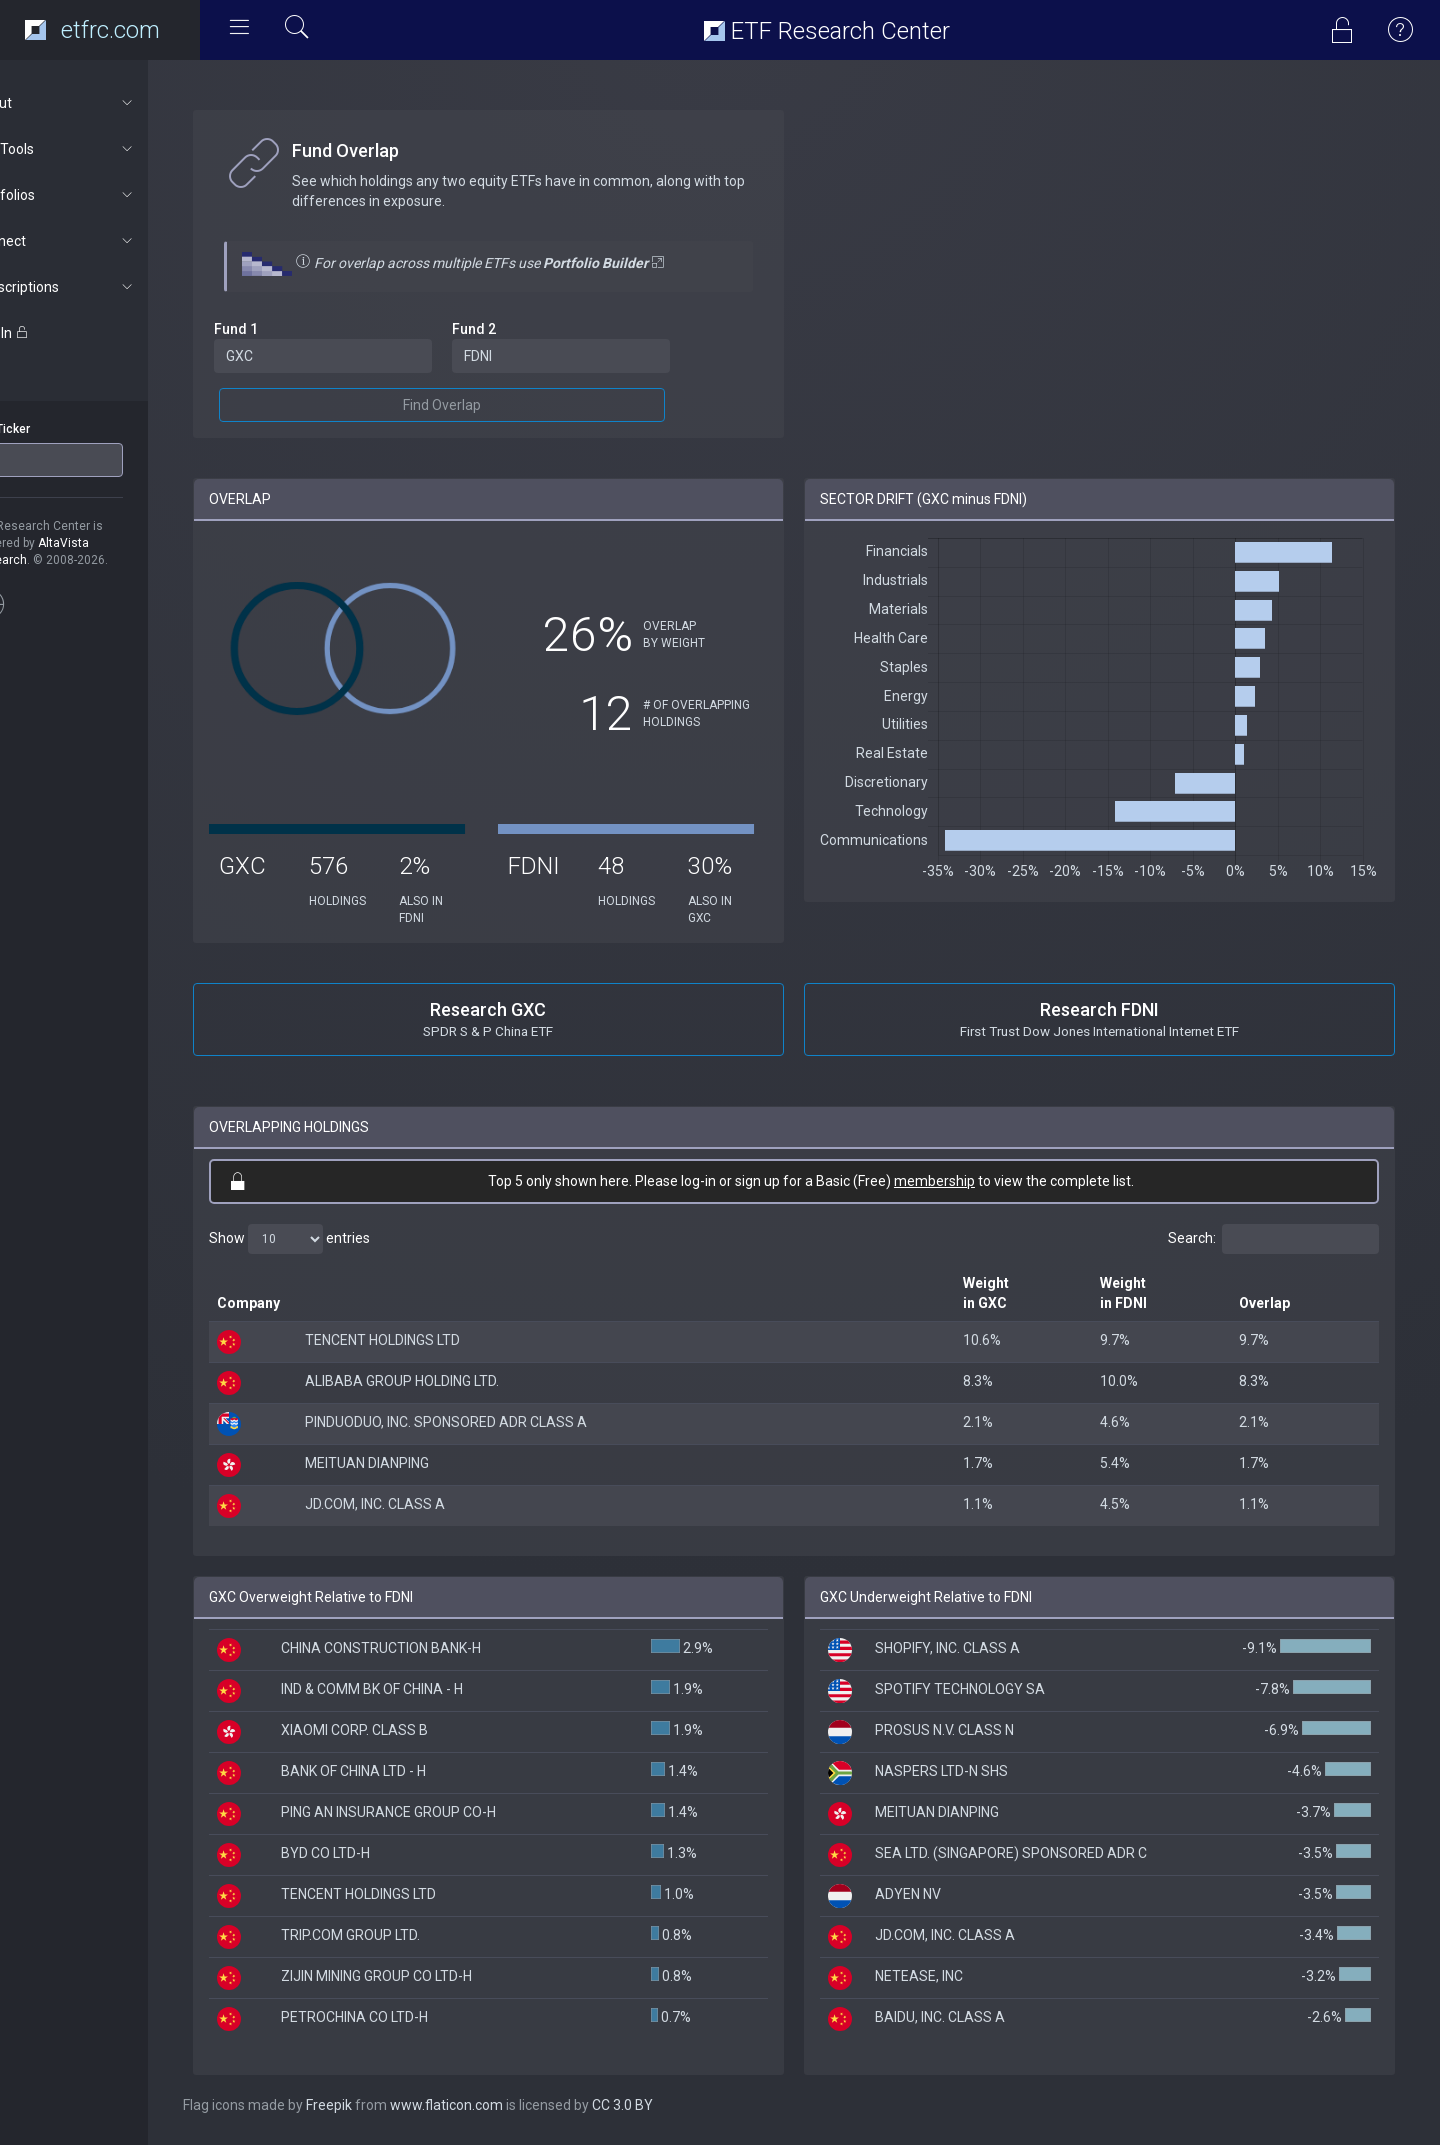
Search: (1273, 1239)
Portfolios (106, 195)
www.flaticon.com (498, 2105)
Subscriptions (106, 287)
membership (960, 1181)
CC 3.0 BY (674, 2105)
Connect (106, 241)
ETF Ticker (53, 429)
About (106, 103)
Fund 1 (288, 329)
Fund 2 (515, 329)
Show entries (341, 1239)
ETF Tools (106, 149)
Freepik (381, 2105)
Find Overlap (483, 405)
